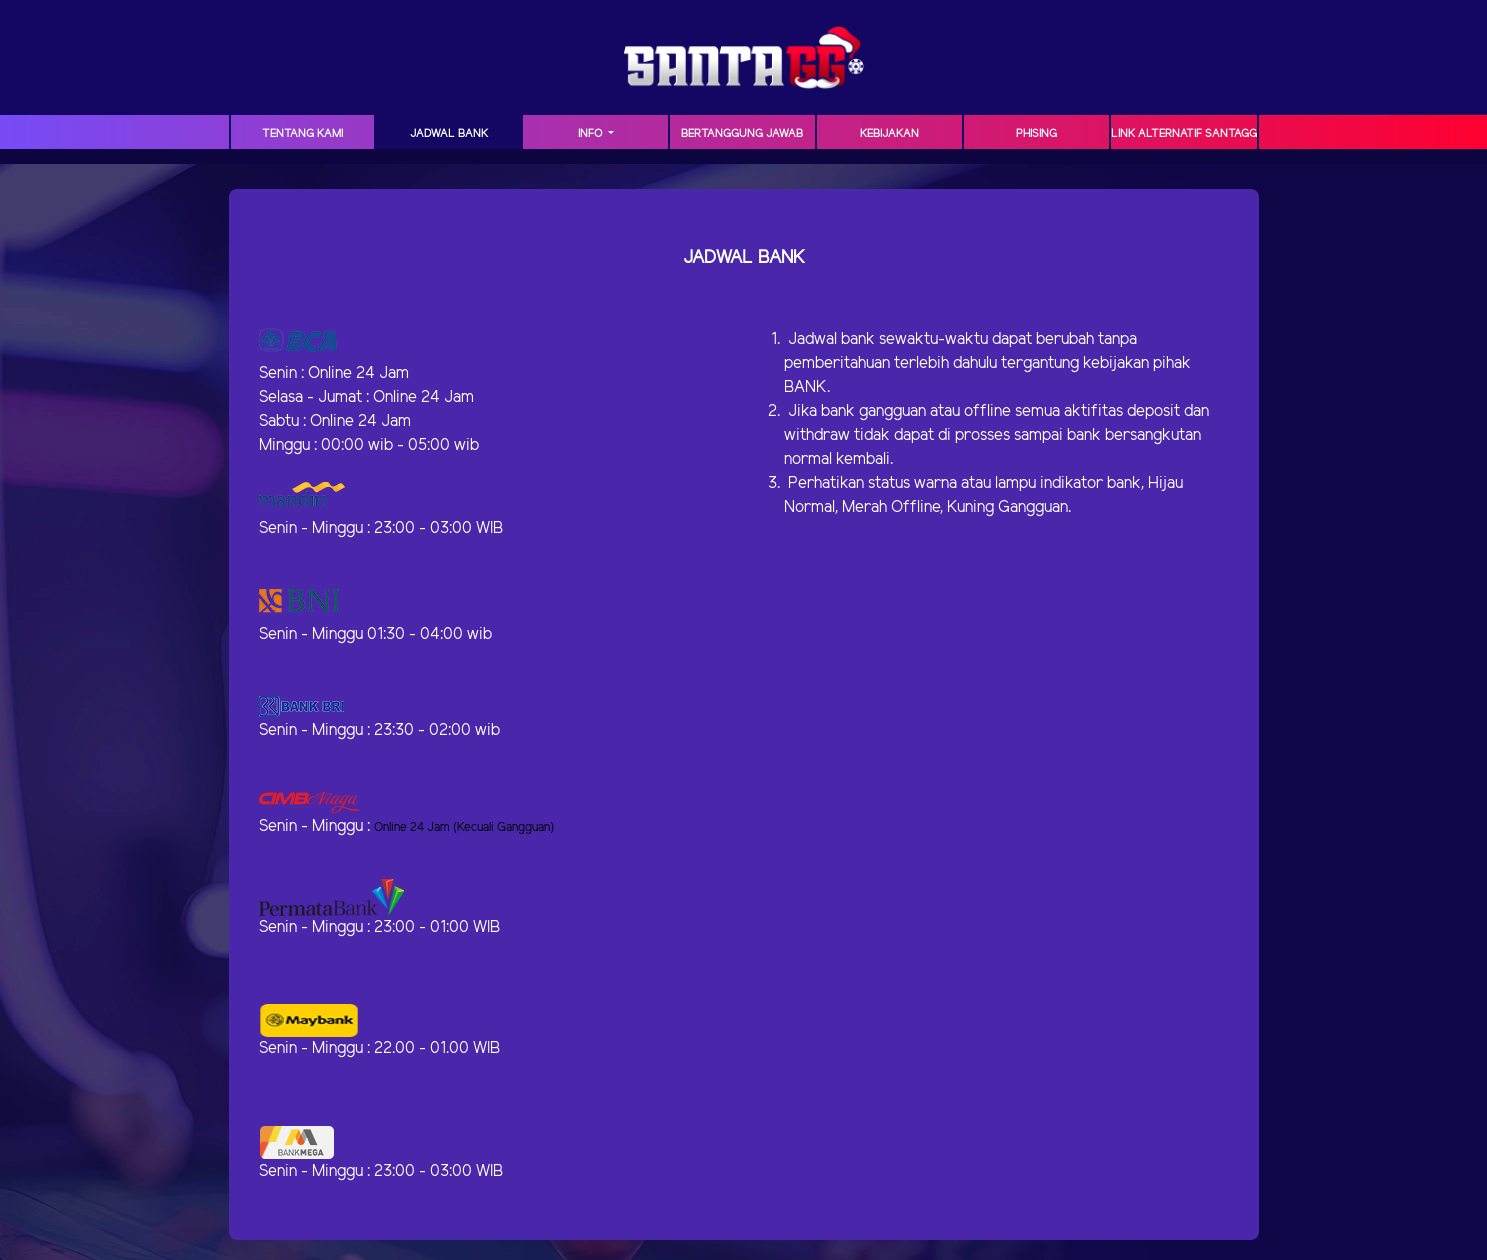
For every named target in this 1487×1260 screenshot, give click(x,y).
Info (591, 134)
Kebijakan (889, 134)
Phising (1036, 134)
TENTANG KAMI (302, 134)
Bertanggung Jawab (742, 134)
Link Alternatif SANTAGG (1184, 134)
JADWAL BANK (449, 134)
